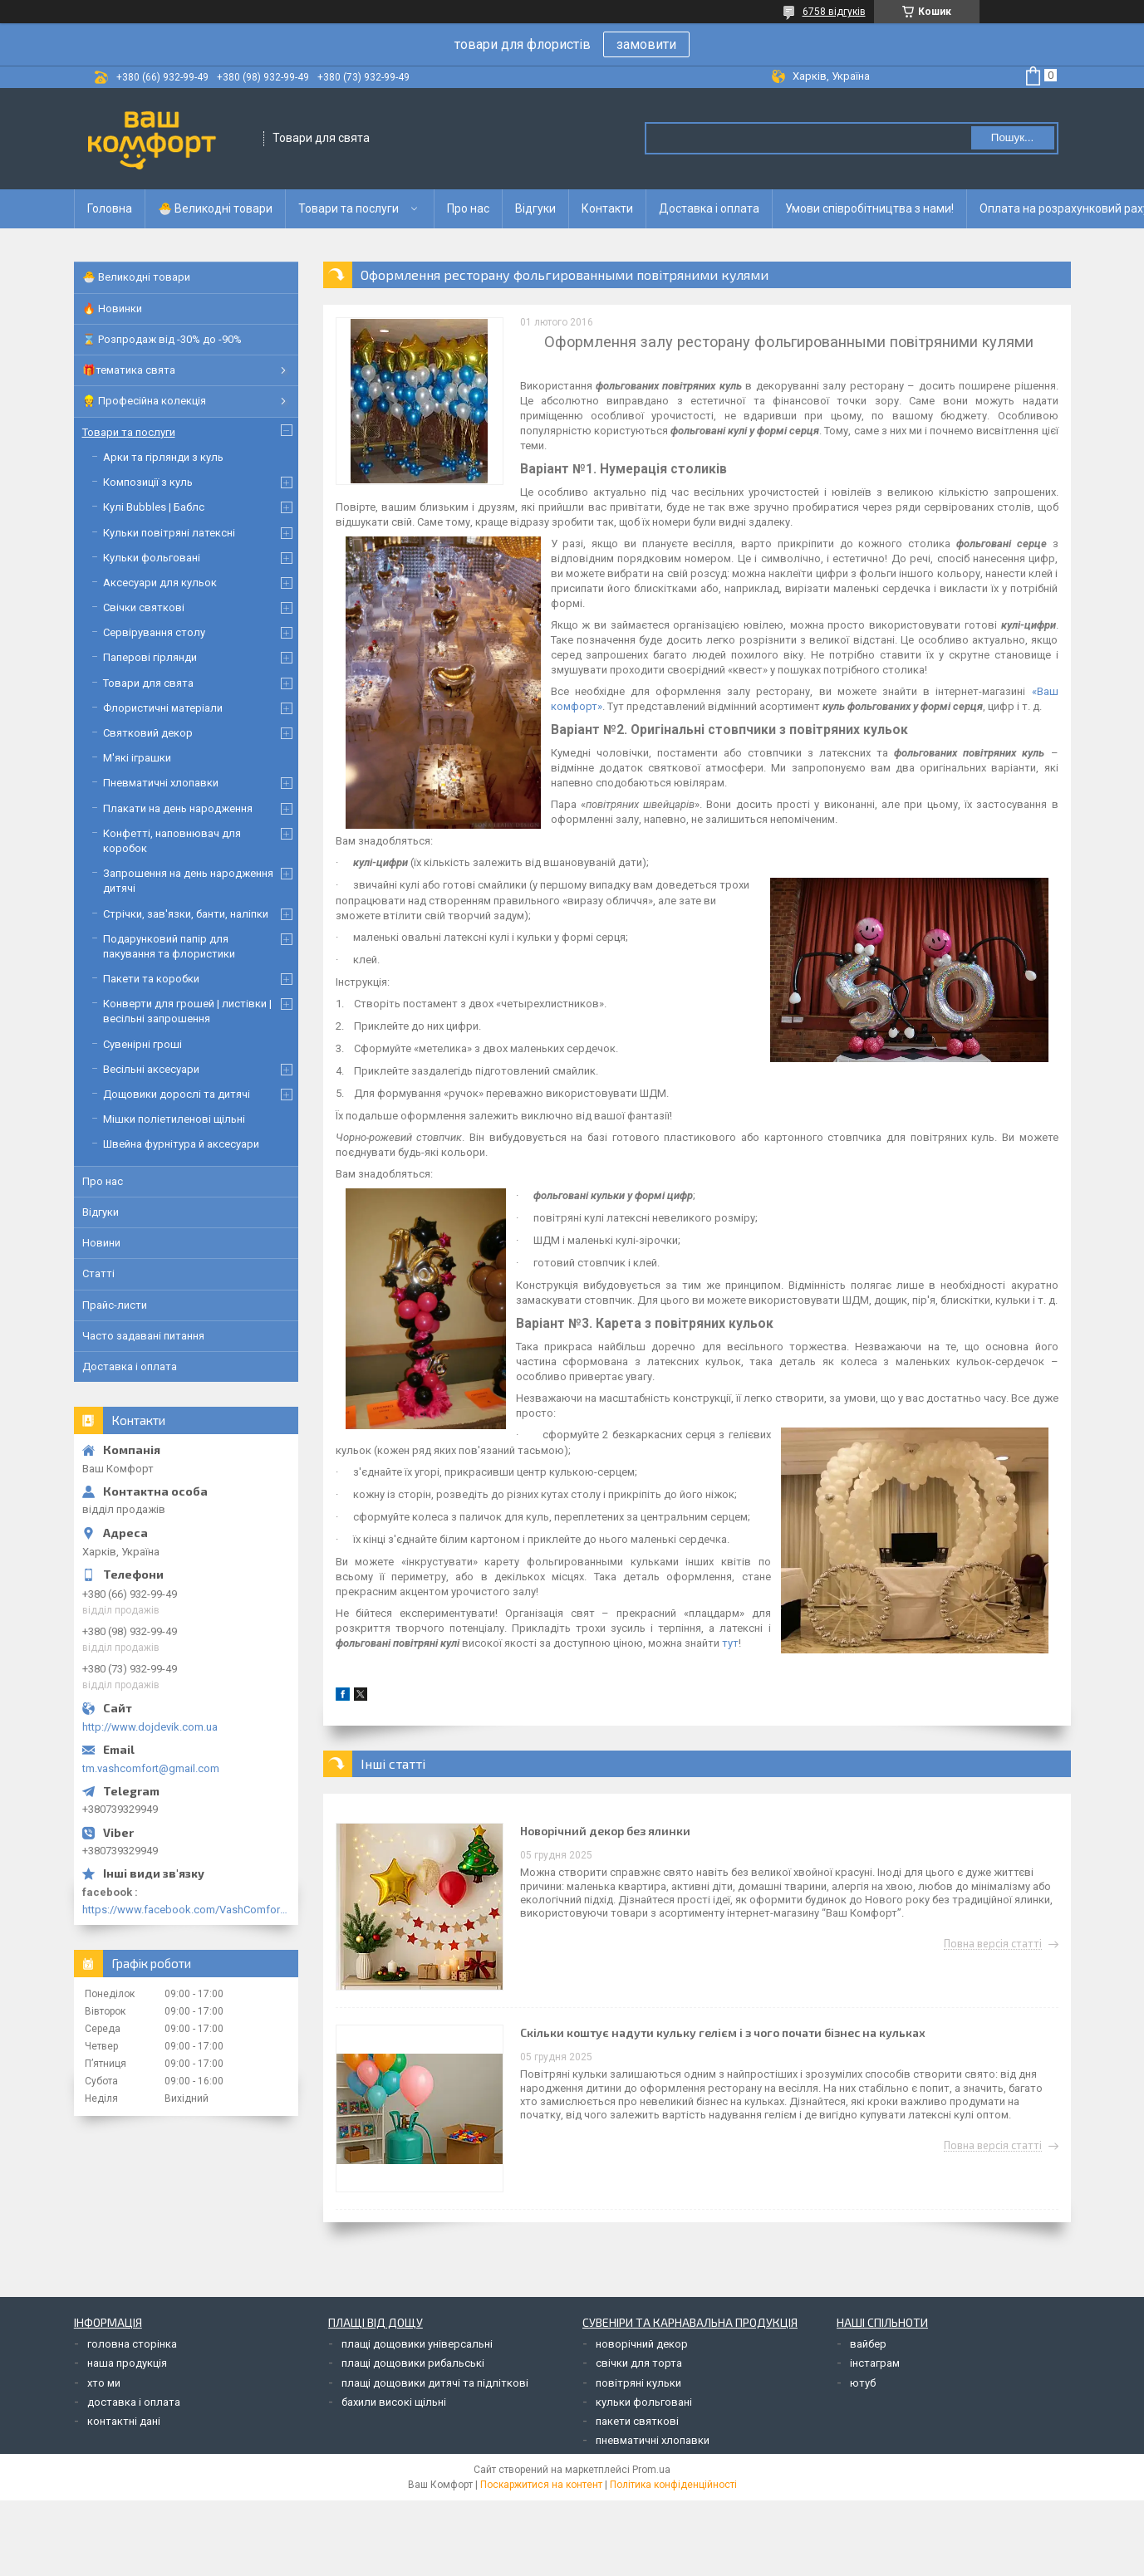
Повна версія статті (993, 1944)
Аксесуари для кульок (160, 582)
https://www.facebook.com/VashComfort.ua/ (186, 1909)
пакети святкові (637, 2421)
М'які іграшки (137, 758)
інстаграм (875, 2363)
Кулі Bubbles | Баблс (153, 507)
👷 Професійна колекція (144, 400)
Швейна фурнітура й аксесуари (181, 1144)
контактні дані (123, 2421)
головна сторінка (132, 2344)
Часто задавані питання (143, 1336)
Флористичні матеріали (163, 708)
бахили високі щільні (393, 2402)
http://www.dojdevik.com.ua (150, 1727)
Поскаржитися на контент (541, 2484)
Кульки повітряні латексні (169, 532)
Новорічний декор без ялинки (605, 1831)
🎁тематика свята (128, 370)
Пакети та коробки (151, 978)
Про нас (468, 208)
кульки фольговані (644, 2402)
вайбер (868, 2344)
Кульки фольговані (151, 557)
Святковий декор (148, 733)
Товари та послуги (348, 208)
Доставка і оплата (709, 208)
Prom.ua (651, 2470)
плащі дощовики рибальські (412, 2363)
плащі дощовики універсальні (417, 2344)
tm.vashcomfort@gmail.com (150, 1768)
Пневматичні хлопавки (160, 782)
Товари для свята (148, 683)
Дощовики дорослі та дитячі (176, 1094)
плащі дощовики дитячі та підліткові (434, 2383)
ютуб (863, 2383)
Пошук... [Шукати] (1012, 137)
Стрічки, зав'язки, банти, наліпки (185, 914)
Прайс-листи (114, 1305)
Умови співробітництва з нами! (869, 208)
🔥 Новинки (112, 308)
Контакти (607, 208)
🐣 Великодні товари (215, 208)
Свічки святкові (143, 607)
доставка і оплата (133, 2402)
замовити (646, 44)
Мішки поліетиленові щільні (174, 1119)
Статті (98, 1273)
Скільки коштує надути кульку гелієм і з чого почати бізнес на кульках (723, 2032)
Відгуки (535, 208)
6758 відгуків (834, 11)
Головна (109, 208)
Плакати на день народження (178, 808)
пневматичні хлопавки (652, 2440)
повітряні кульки (638, 2383)
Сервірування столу (154, 632)
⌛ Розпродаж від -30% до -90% (162, 339)
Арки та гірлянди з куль (163, 457)
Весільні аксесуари (151, 1069)
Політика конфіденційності (673, 2484)
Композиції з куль (148, 482)
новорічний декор (642, 2344)
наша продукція (127, 2363)
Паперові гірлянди (150, 657)
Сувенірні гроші (142, 1044)
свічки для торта (639, 2363)
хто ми (103, 2383)
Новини (101, 1243)
